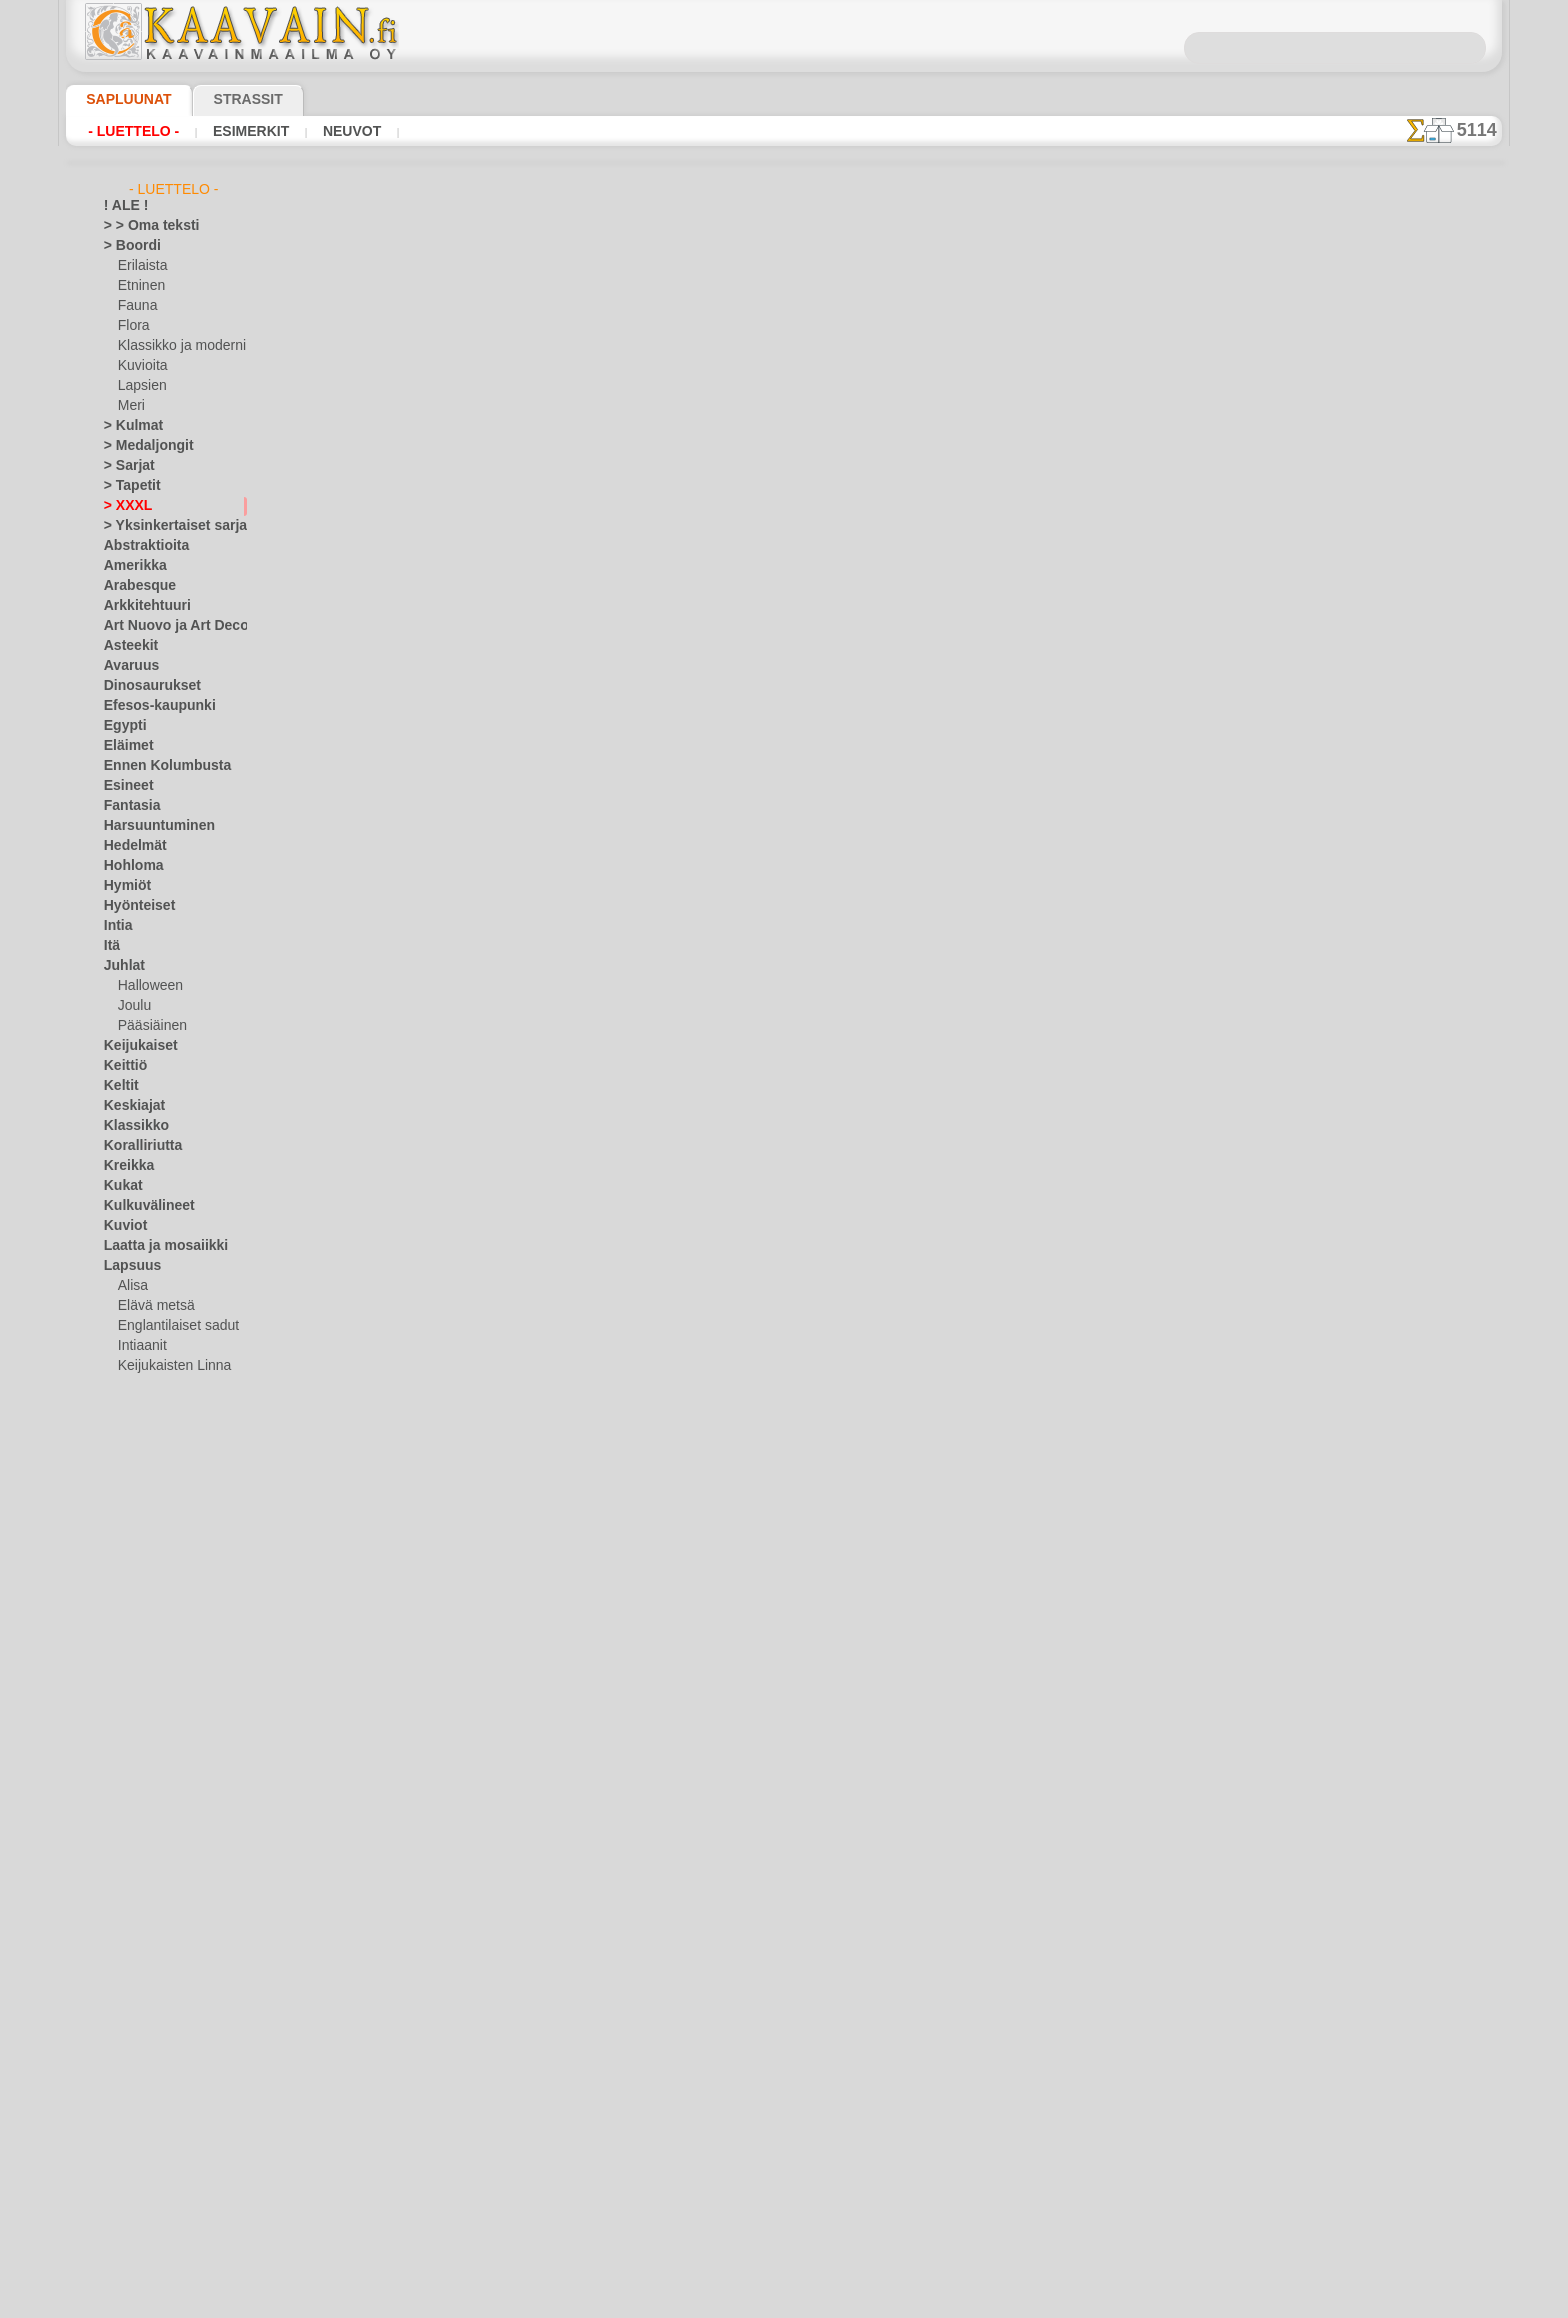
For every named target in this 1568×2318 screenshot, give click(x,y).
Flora (132, 326)
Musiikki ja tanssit (154, 1686)
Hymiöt (124, 886)
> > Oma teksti (142, 226)
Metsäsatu (148, 1486)
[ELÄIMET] (148, 2106)
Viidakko (127, 1986)
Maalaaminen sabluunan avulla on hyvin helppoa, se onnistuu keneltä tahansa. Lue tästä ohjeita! (1402, 913)
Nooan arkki (151, 1526)
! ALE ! (122, 206)
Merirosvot (149, 1446)
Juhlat (121, 966)
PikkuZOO (145, 1546)
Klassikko (130, 1126)
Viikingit (126, 2006)
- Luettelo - (128, 131)
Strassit (223, 99)
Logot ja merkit (145, 1606)
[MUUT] (141, 2206)
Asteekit (126, 646)
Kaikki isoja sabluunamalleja (782, 954)
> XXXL (123, 506)
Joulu (132, 1006)
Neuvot (325, 131)
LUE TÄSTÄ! (576, 856)
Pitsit (118, 1786)
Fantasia (128, 806)
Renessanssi (138, 1846)
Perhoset (128, 1746)
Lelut (132, 1426)
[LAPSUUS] (150, 2186)
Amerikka (129, 566)
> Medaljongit (141, 446)
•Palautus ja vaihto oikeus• (784, 1303)
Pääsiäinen (148, 1026)
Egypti (121, 726)
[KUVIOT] (145, 2166)
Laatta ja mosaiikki (156, 1246)
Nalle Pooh (147, 1506)
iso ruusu (993, 353)
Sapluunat (120, 99)
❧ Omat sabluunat (156, 2246)
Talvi (116, 1946)
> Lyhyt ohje (444, 856)
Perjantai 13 (136, 1766)
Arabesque (133, 586)
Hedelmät (130, 846)
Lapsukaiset (151, 1406)
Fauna (135, 306)
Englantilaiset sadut (173, 1326)
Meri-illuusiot (141, 1666)
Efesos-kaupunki (149, 706)
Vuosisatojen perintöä (165, 2026)
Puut (117, 1806)
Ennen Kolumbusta (156, 766)
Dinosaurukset (144, 686)
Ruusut (124, 1866)
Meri (131, 406)
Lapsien (139, 386)
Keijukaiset (134, 1046)
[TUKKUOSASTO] (152, 2066)
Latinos (125, 1566)
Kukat (120, 1186)
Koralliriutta (138, 1146)
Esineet (124, 786)
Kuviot (122, 1226)
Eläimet (124, 746)
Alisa (131, 1286)
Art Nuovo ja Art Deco (165, 626)
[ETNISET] (146, 2126)
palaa (784, 909)
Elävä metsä (151, 1306)
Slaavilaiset (135, 1906)
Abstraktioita (141, 546)
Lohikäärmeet (142, 1626)
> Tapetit (127, 486)
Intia (117, 926)
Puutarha (130, 1826)
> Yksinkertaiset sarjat (165, 526)
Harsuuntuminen (150, 826)
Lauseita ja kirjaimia (159, 1586)
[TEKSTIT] (145, 2226)
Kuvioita (141, 366)
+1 (842, 909)
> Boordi (126, 246)
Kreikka (124, 1166)
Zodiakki (127, 2046)
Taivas (121, 1926)
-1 (725, 909)
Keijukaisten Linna (168, 1366)
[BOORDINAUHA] (168, 2086)
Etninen (139, 286)
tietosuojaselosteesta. (951, 2302)
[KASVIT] (143, 2146)
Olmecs (124, 1726)
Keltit (119, 1086)
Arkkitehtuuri (140, 606)
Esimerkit (233, 131)
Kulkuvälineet (141, 1206)
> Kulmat (128, 426)
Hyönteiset (134, 906)
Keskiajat (129, 1106)
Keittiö (122, 1066)
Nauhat (125, 1706)
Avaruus (126, 666)
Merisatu (143, 1466)
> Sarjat (125, 466)
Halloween (146, 986)
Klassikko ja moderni (174, 346)
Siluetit (123, 1886)
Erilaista (141, 266)
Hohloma (129, 866)
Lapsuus (127, 1266)
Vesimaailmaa (142, 1966)
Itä (112, 946)
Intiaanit (142, 1346)
